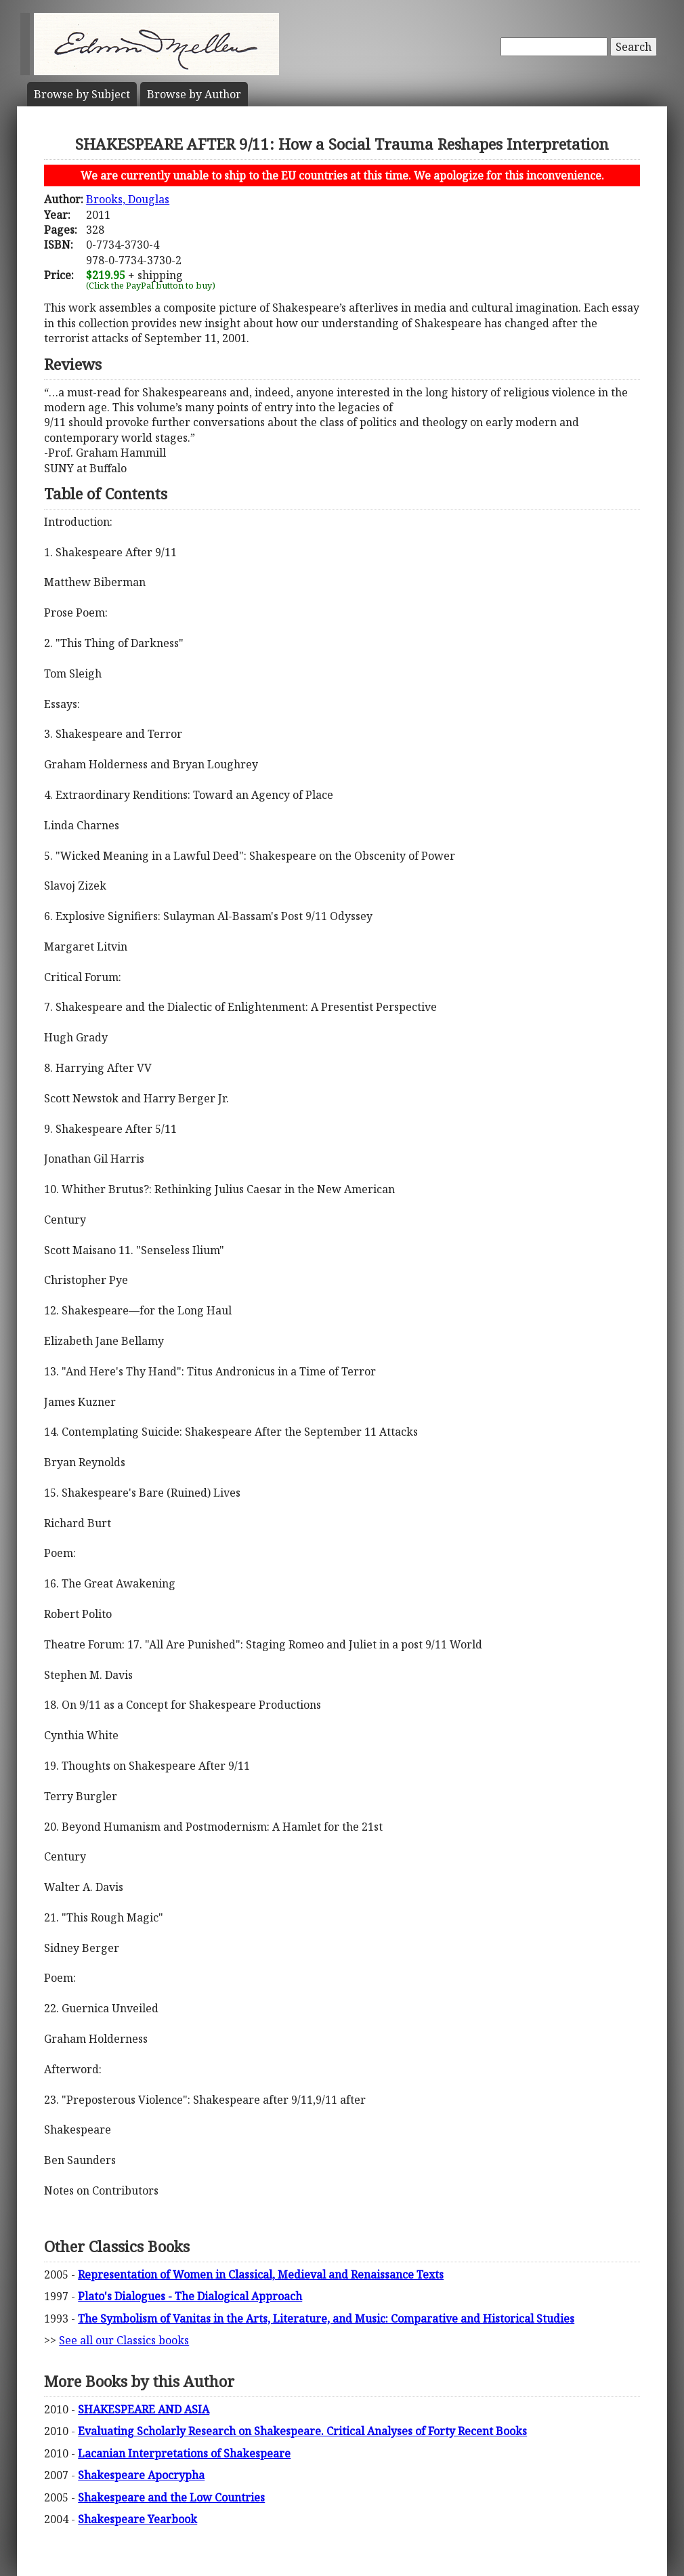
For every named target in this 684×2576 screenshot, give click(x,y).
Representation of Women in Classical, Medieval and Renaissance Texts (261, 2274)
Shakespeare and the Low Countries (171, 2497)
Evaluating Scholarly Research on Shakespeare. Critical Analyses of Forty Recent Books (302, 2431)
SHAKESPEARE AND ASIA (143, 2409)
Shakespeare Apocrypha (141, 2475)
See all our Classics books (124, 2340)
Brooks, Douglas (127, 199)
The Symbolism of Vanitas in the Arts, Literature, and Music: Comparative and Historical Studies (326, 2318)
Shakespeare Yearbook (137, 2519)
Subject (82, 94)
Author (194, 94)
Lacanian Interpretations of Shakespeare (184, 2453)
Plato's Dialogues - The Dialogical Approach (190, 2296)
